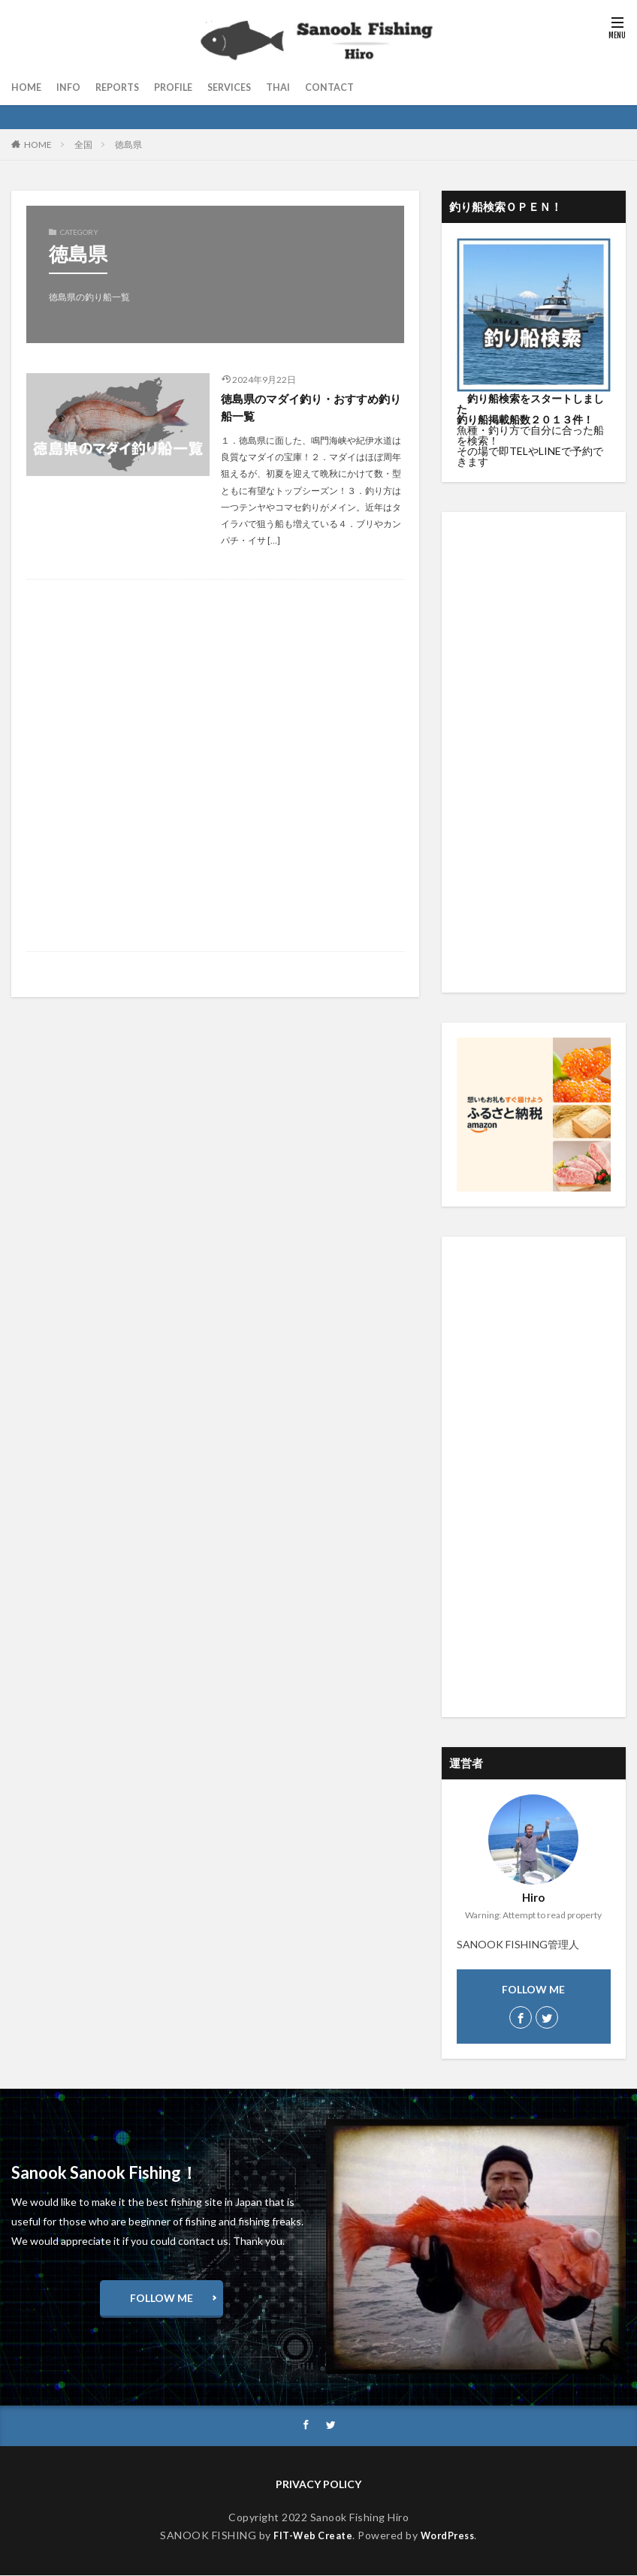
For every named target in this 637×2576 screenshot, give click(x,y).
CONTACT (355, 87)
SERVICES (246, 87)
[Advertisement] (215, 768)
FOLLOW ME (161, 2297)
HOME (27, 87)
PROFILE (186, 87)
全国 (83, 144)
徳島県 (128, 144)
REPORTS (125, 87)
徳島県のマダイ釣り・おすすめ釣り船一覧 (311, 408)
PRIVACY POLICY (318, 2484)
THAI (299, 87)
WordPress (451, 2536)
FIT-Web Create (310, 2536)
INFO (72, 87)
